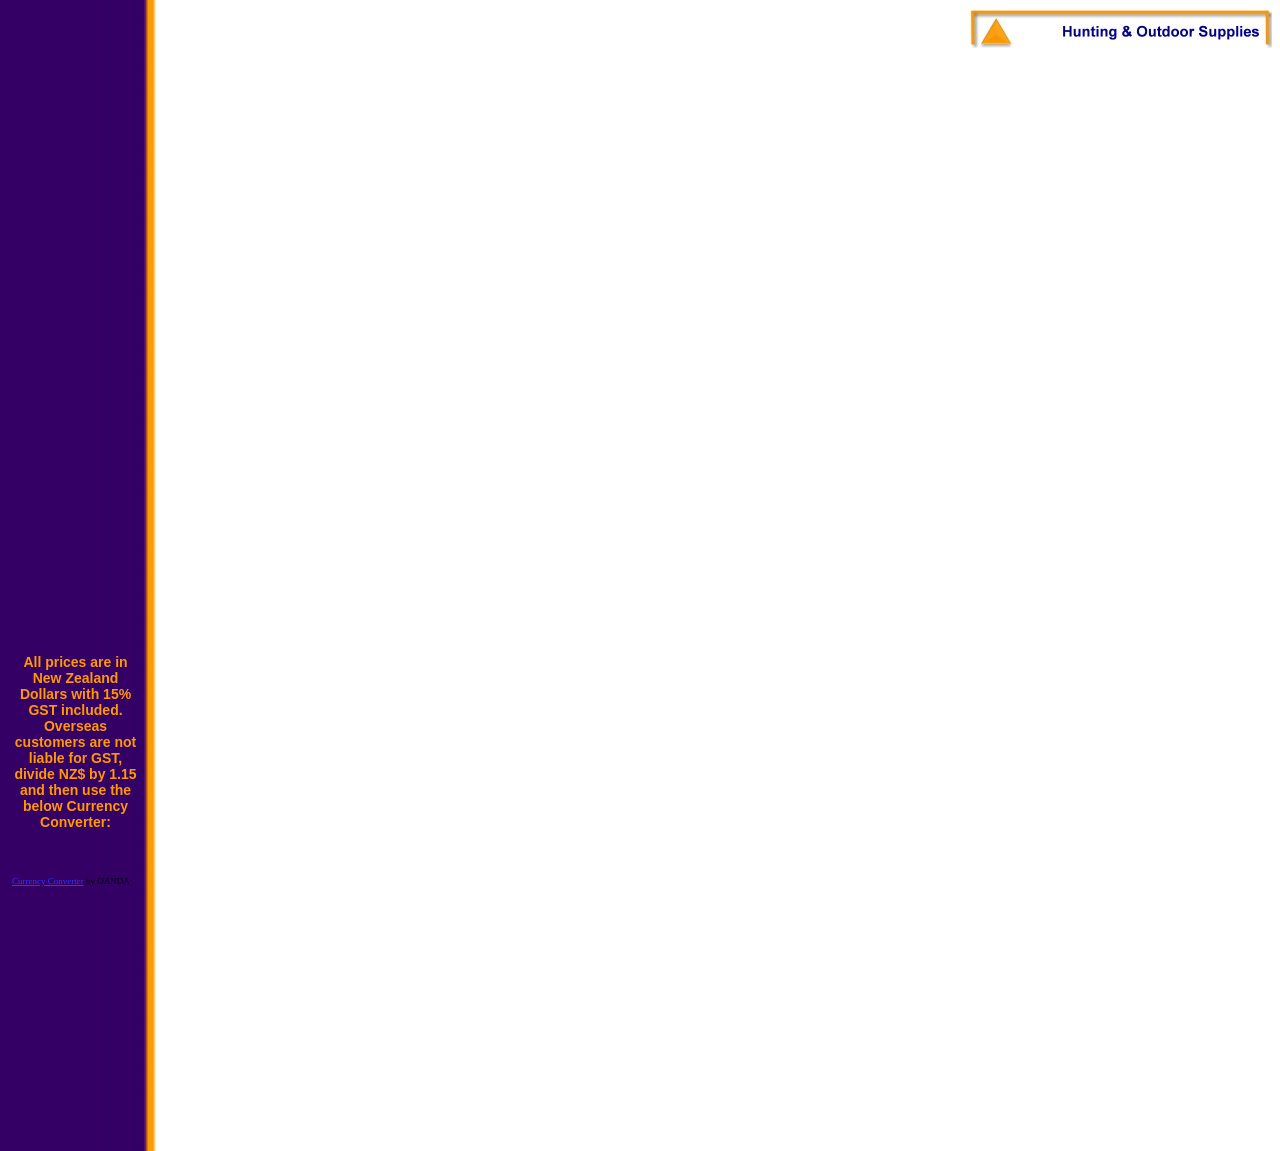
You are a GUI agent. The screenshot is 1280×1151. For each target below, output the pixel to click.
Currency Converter (48, 881)
